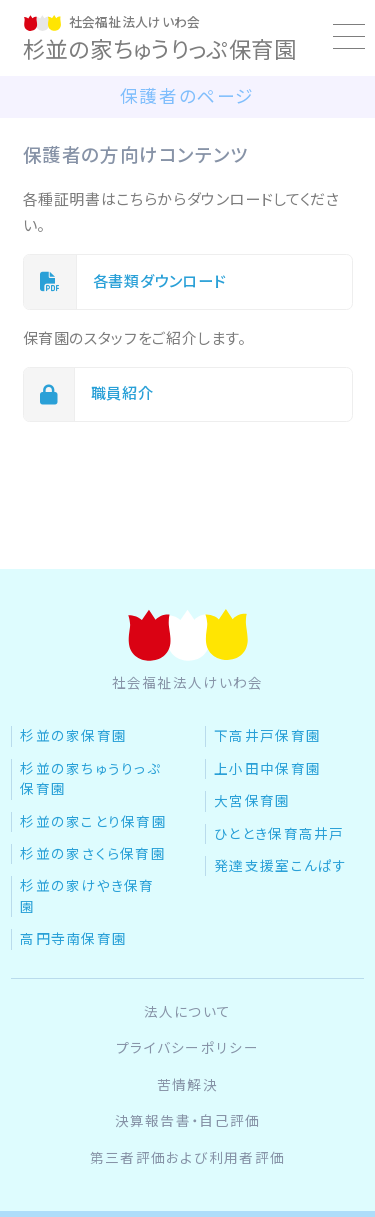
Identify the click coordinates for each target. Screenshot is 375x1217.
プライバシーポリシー (187, 1048)
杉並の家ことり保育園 (93, 822)
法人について (188, 1012)
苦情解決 (187, 1085)
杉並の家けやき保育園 (87, 896)
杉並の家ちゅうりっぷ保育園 (90, 779)
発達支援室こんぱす (281, 866)
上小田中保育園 (267, 769)
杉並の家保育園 (73, 736)
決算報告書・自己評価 (188, 1121)
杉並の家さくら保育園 (93, 854)
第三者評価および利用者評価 (188, 1158)
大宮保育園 (252, 801)
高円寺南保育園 (73, 939)
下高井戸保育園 (267, 736)
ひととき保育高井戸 (279, 834)
